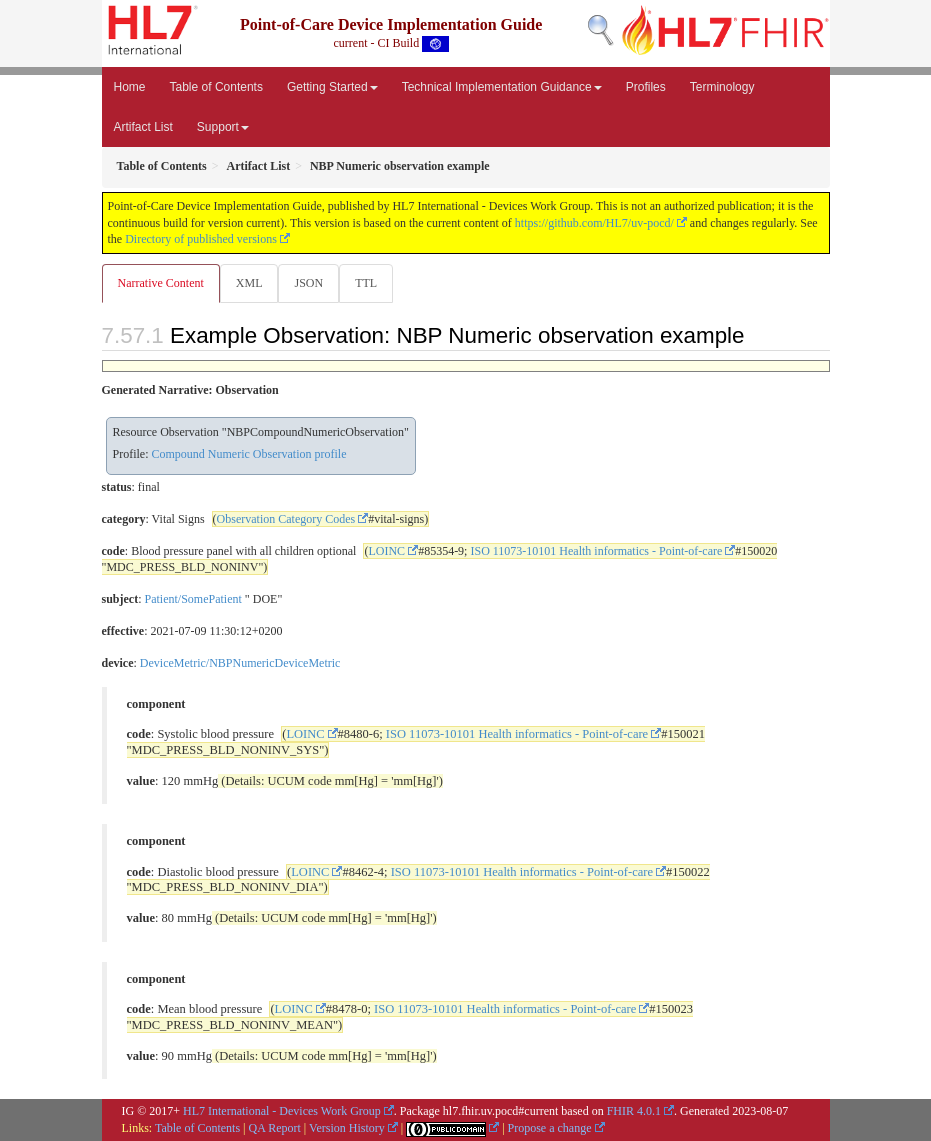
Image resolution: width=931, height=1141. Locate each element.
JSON (308, 283)
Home (130, 87)
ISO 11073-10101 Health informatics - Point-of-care (596, 551)
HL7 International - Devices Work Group (282, 1111)
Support (223, 127)
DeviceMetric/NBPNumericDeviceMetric (240, 663)
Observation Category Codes (286, 519)
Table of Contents (216, 87)
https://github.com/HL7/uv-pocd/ (594, 223)
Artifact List (143, 127)
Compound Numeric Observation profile (249, 454)
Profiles (646, 87)
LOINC (386, 551)
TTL (366, 283)
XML (249, 283)
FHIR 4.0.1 (634, 1111)
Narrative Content (161, 283)
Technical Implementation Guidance (502, 87)
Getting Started (332, 87)
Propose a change (550, 1128)
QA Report (275, 1128)
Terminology (722, 87)
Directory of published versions (201, 239)
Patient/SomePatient (193, 599)
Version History (347, 1128)
